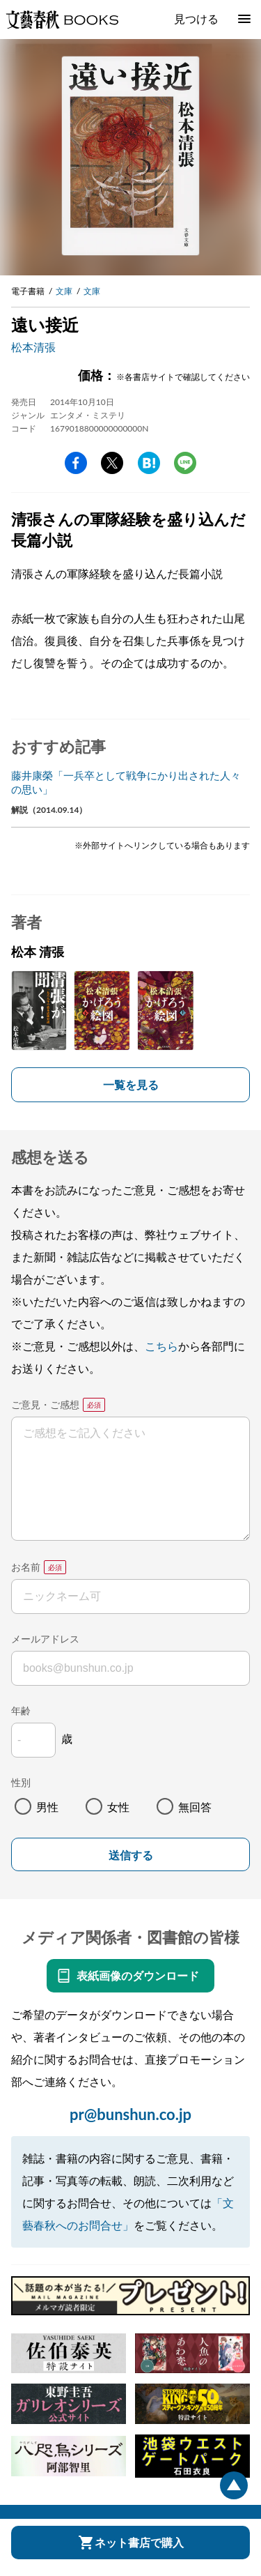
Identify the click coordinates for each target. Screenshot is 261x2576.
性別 (21, 1782)
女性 (118, 1806)
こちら (161, 1345)
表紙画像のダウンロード (138, 1975)
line (185, 463)
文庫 (64, 291)
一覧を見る (131, 1084)
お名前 (25, 1567)
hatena (149, 463)
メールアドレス (45, 1639)
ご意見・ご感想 (45, 1404)
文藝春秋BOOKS (62, 19)
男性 (47, 1806)
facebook (76, 463)
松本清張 (33, 346)
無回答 (195, 1806)
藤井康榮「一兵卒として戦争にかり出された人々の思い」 (126, 782)
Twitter (112, 463)
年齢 (21, 1710)
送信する (131, 1855)
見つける (196, 18)
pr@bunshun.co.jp (130, 2114)
